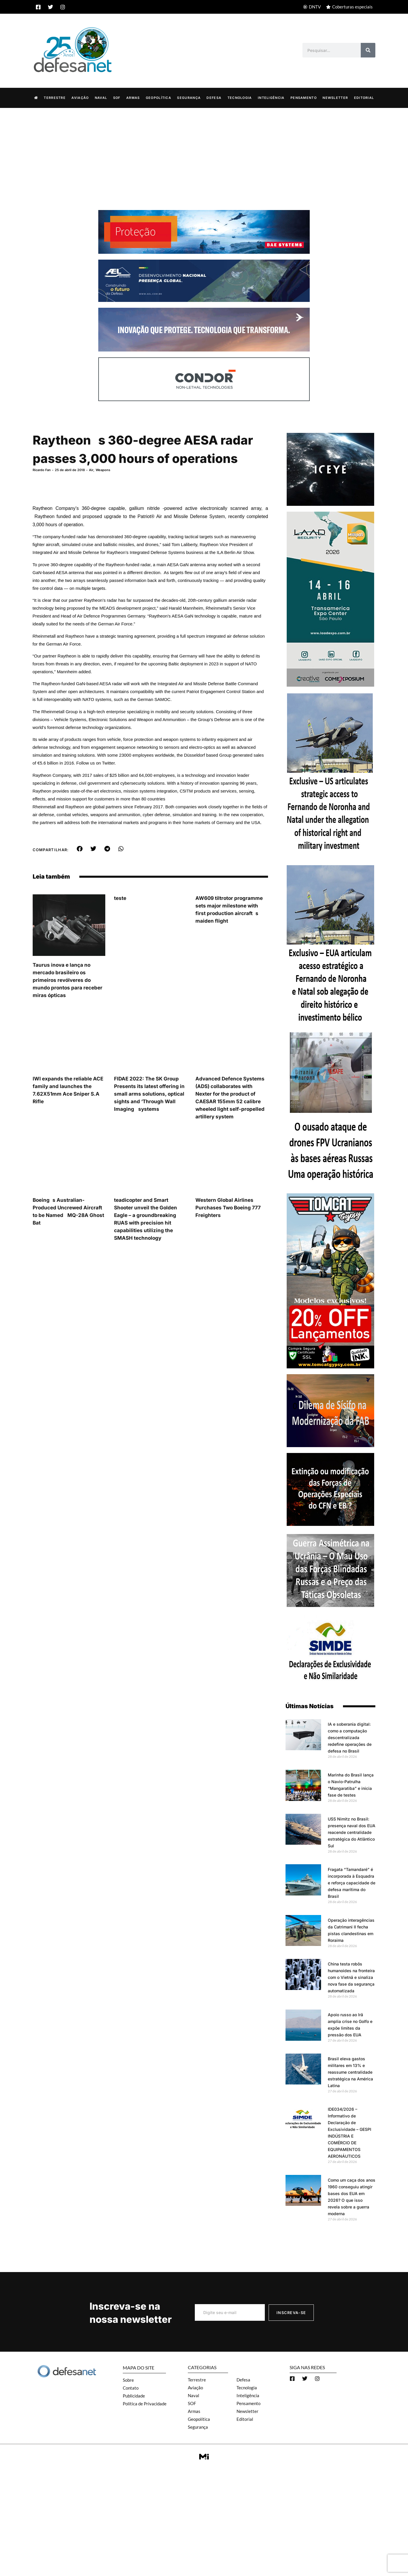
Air (91, 470)
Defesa (213, 98)
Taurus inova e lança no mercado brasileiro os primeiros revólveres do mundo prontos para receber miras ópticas (67, 980)
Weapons (103, 470)
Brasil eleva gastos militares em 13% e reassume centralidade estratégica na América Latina (350, 2072)
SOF (116, 98)
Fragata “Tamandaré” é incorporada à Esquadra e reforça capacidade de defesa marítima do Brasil (351, 1883)
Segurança (189, 98)
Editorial (364, 98)
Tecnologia (239, 98)
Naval (101, 98)
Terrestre (55, 98)
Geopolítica (158, 98)
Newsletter (335, 98)
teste (120, 898)
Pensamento (303, 98)
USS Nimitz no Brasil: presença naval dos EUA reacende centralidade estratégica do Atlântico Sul (351, 1832)
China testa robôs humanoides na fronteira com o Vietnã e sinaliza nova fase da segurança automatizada (351, 1977)
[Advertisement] (204, 152)
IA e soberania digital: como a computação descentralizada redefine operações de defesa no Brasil (350, 1737)
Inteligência (271, 98)
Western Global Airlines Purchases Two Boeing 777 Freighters (228, 1207)
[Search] (368, 50)
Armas (133, 98)
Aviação (80, 98)
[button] (79, 848)
